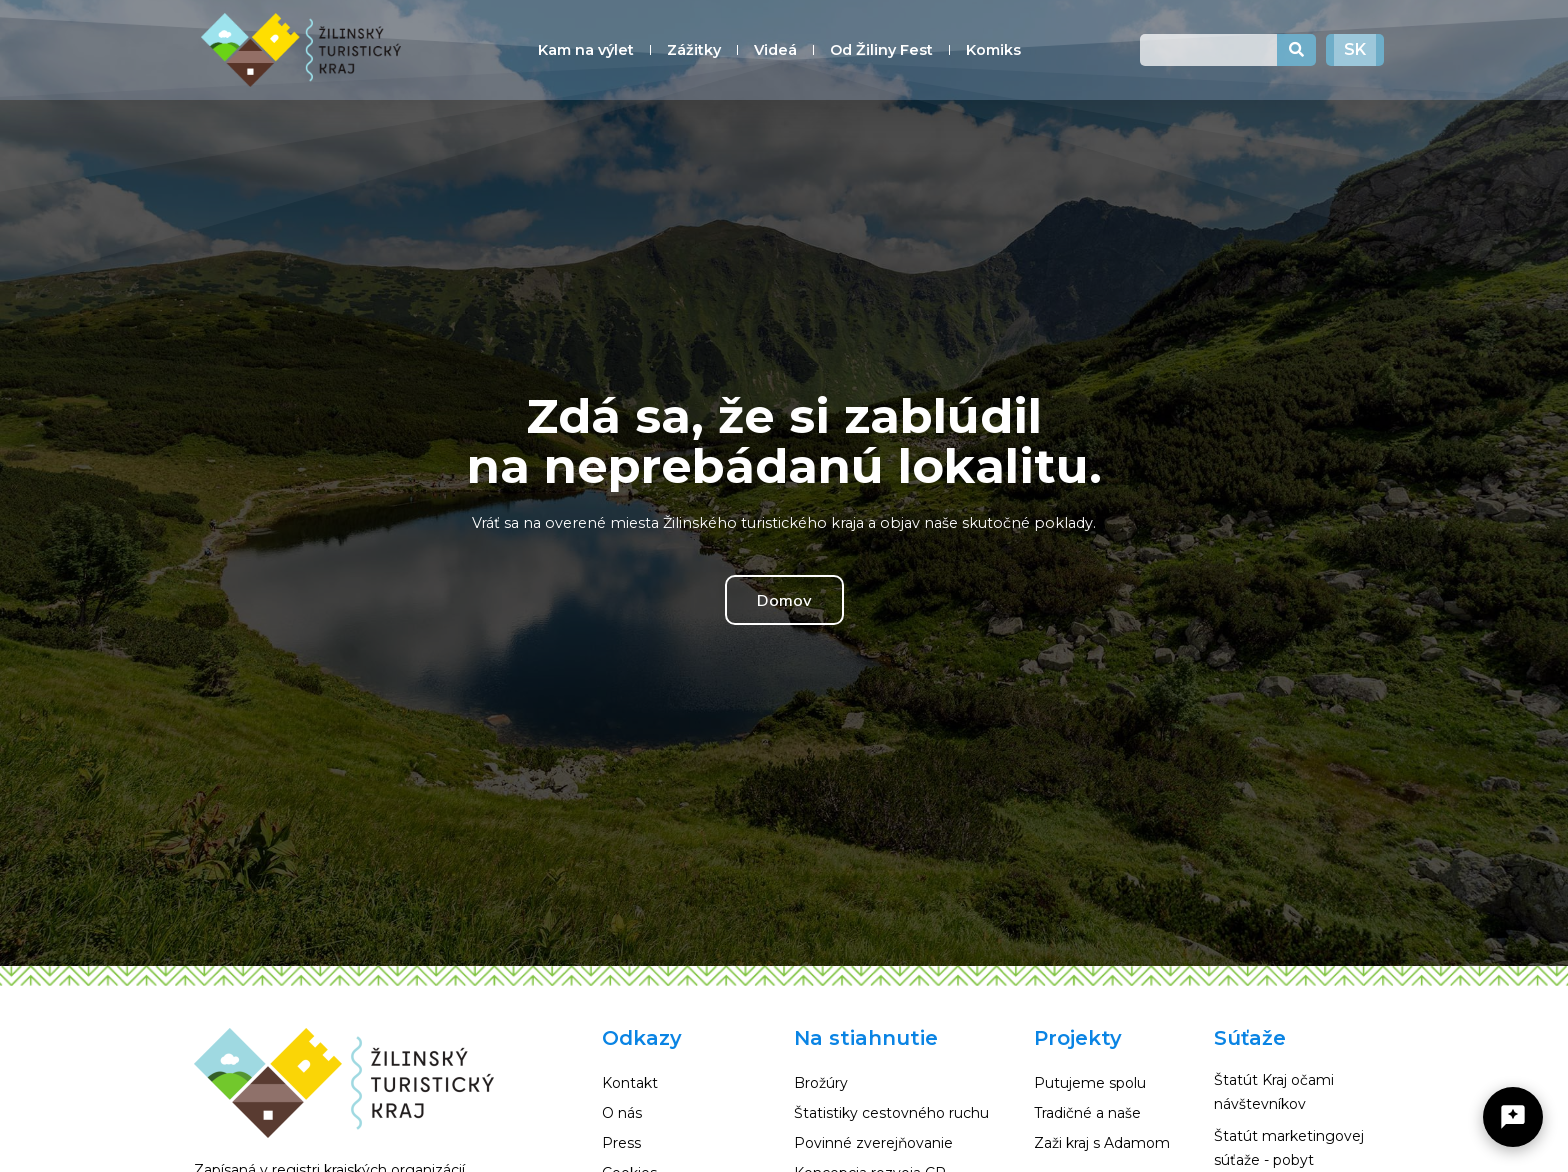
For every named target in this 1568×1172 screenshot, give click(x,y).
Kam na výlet (586, 50)
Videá (775, 50)
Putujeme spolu (1090, 1083)
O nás (622, 1113)
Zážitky (694, 50)
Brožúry (821, 1083)
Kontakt (630, 1083)
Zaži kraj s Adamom (1102, 1143)
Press (621, 1143)
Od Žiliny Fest (881, 50)
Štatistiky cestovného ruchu (891, 1113)
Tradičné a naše (1087, 1113)
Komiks (993, 50)
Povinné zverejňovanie (873, 1143)
